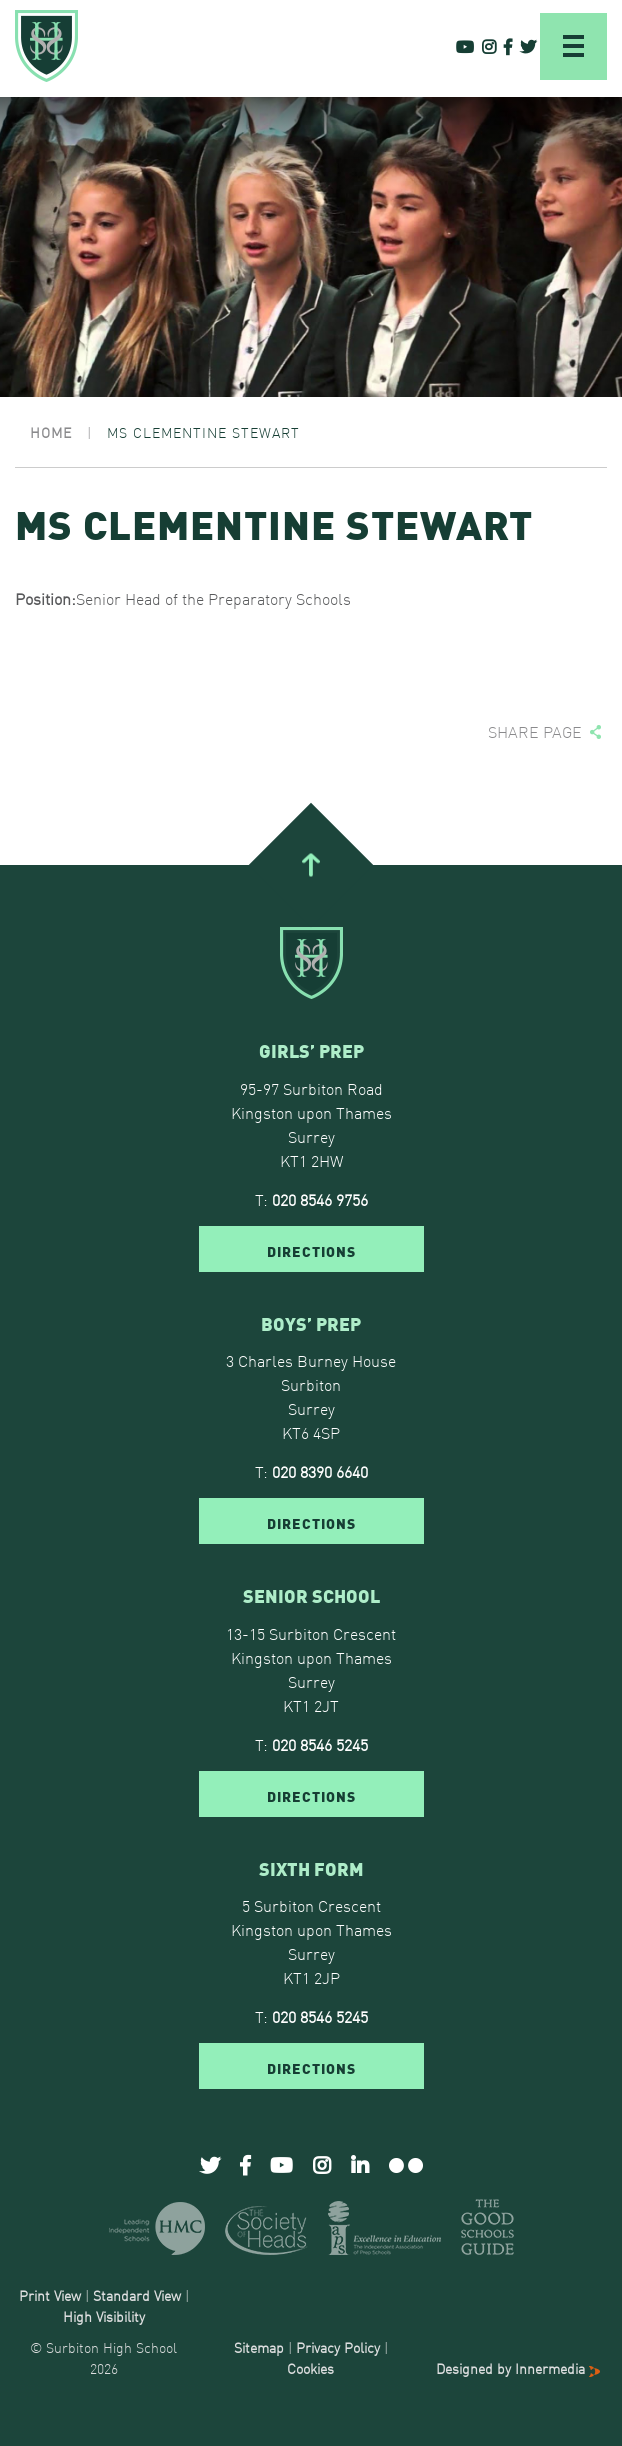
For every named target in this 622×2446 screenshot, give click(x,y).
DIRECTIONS (311, 1250)
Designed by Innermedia (518, 2368)
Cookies (310, 2368)
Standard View (137, 2295)
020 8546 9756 (320, 1199)
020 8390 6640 (320, 1471)
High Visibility (104, 2316)
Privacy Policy (338, 2347)
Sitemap (259, 2347)
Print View (50, 2295)
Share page (535, 731)
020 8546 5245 (320, 1744)
